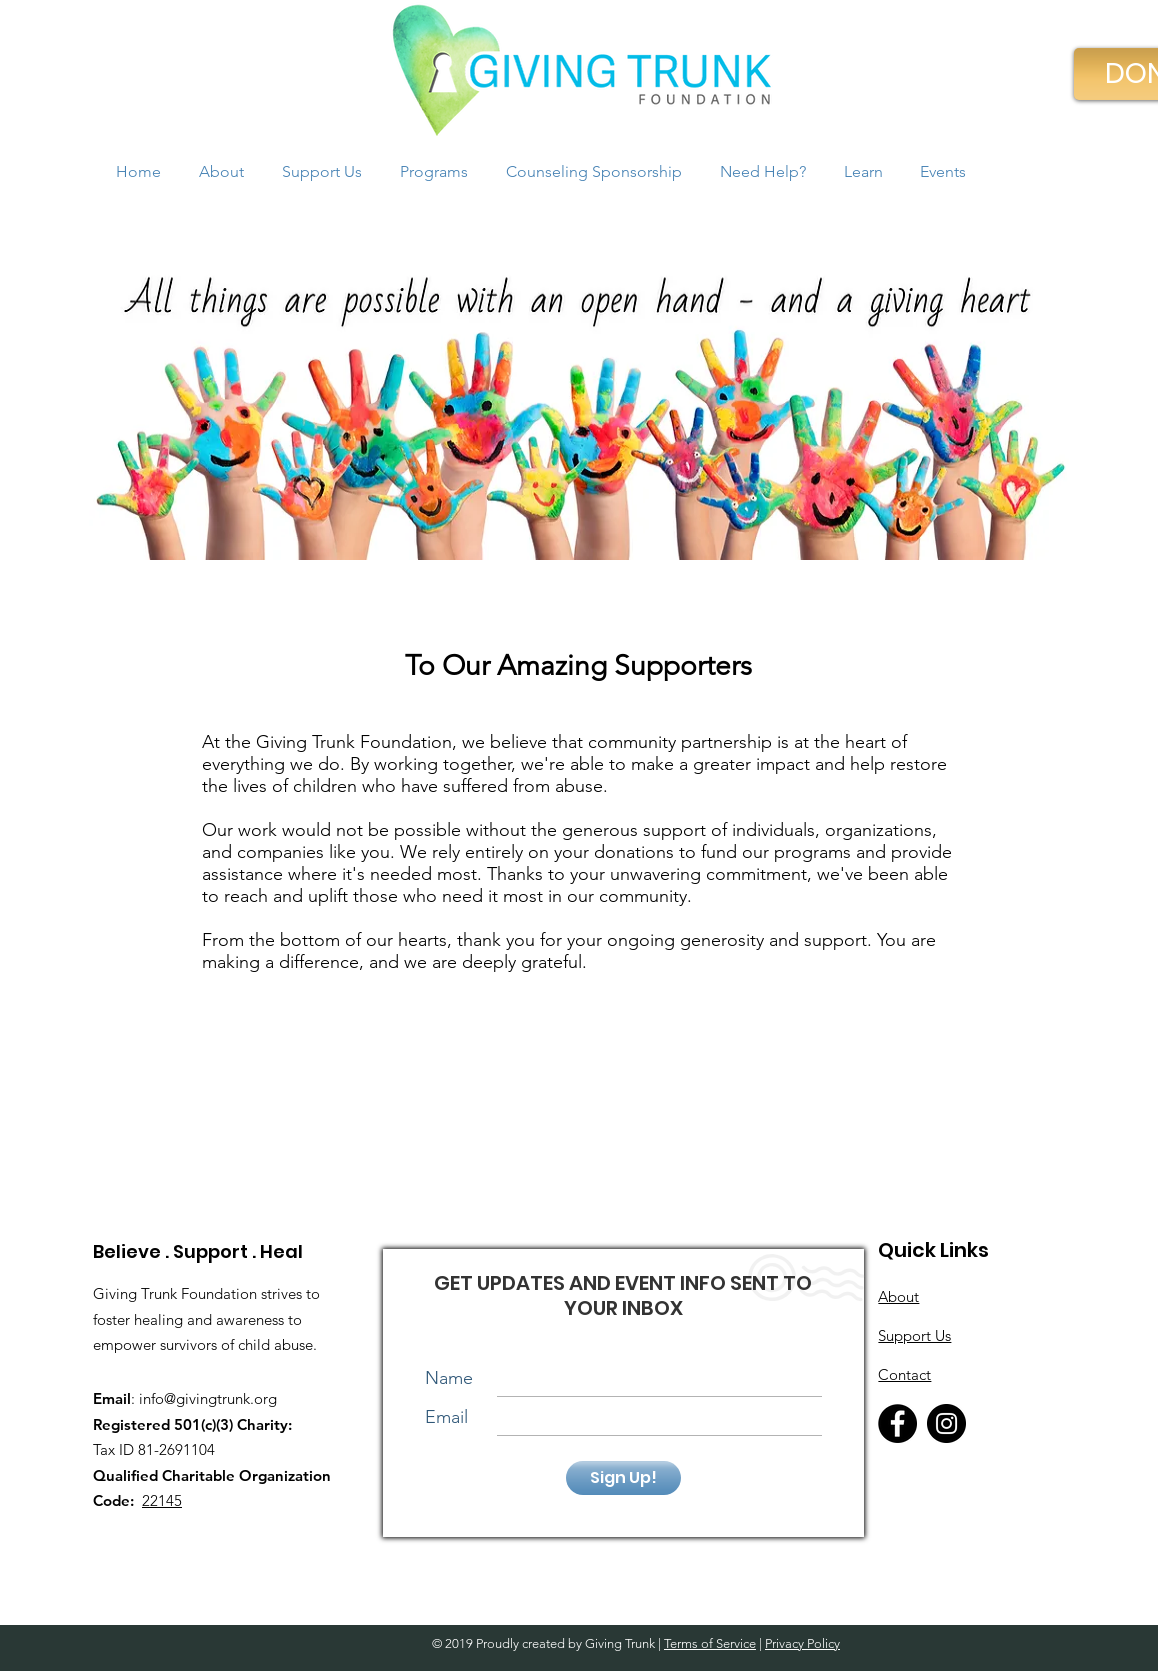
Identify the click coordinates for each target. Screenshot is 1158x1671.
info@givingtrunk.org (208, 1398)
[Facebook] (897, 1423)
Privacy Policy (802, 1643)
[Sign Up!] (623, 1478)
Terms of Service (710, 1643)
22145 (162, 1500)
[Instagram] (946, 1423)
